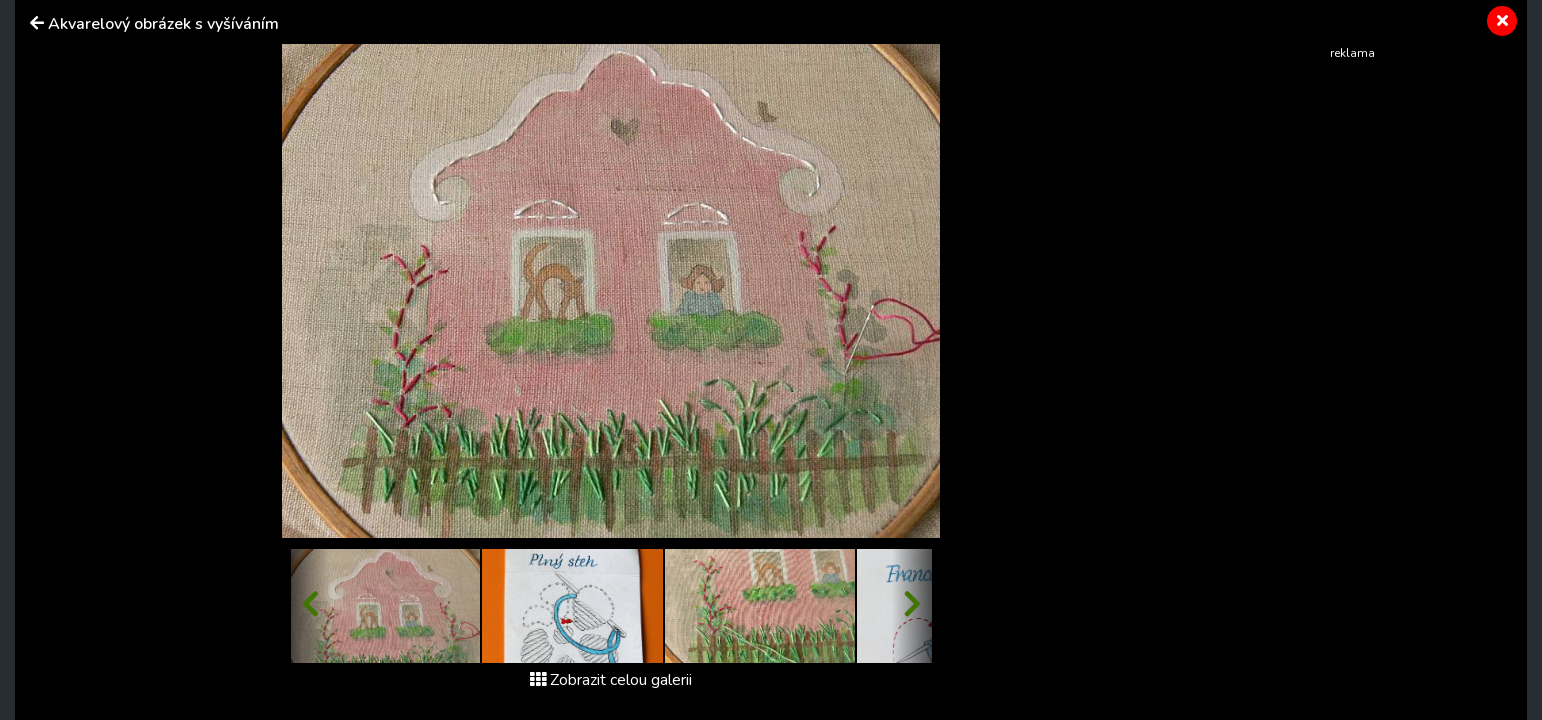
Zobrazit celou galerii (611, 680)
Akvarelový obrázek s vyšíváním (163, 24)
